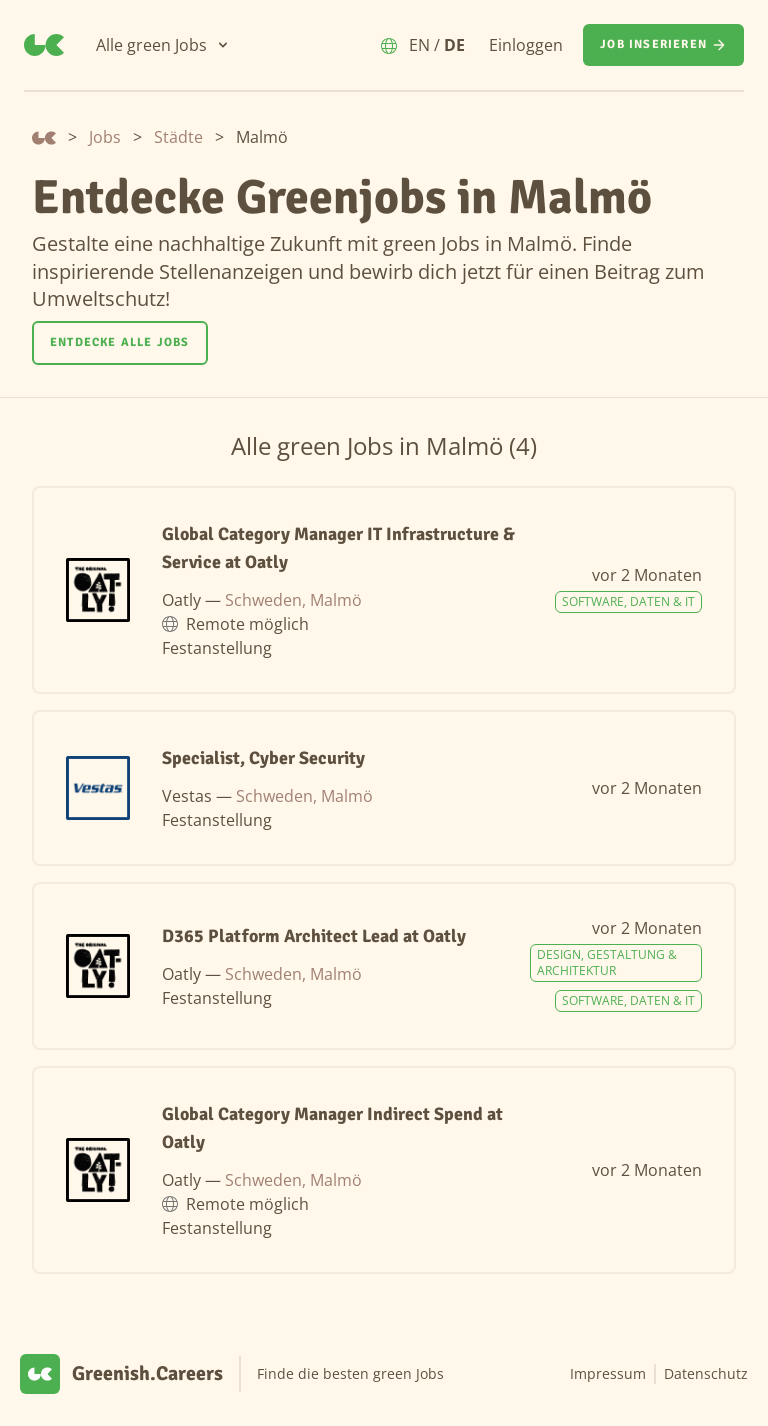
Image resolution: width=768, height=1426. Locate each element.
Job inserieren (663, 45)
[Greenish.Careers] (44, 45)
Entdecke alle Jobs (120, 342)
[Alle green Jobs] (163, 45)
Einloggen (526, 45)
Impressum (608, 1373)
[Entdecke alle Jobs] (120, 343)
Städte (178, 137)
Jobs (105, 137)
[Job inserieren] (663, 45)
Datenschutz (706, 1373)
